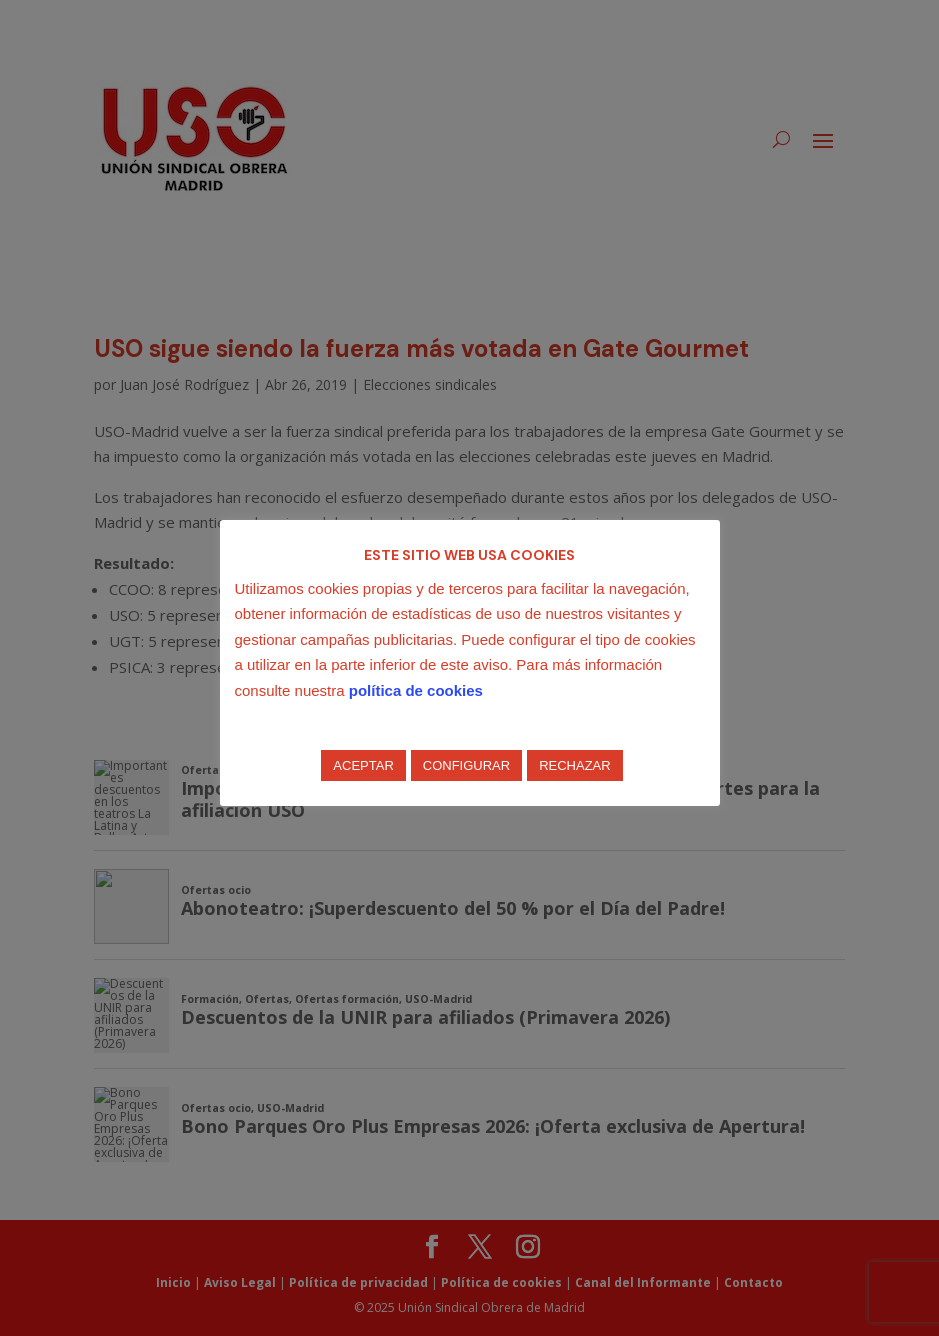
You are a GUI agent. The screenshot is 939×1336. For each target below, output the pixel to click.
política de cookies (416, 690)
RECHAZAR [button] (575, 765)
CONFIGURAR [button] (466, 765)
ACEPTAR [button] (363, 765)
